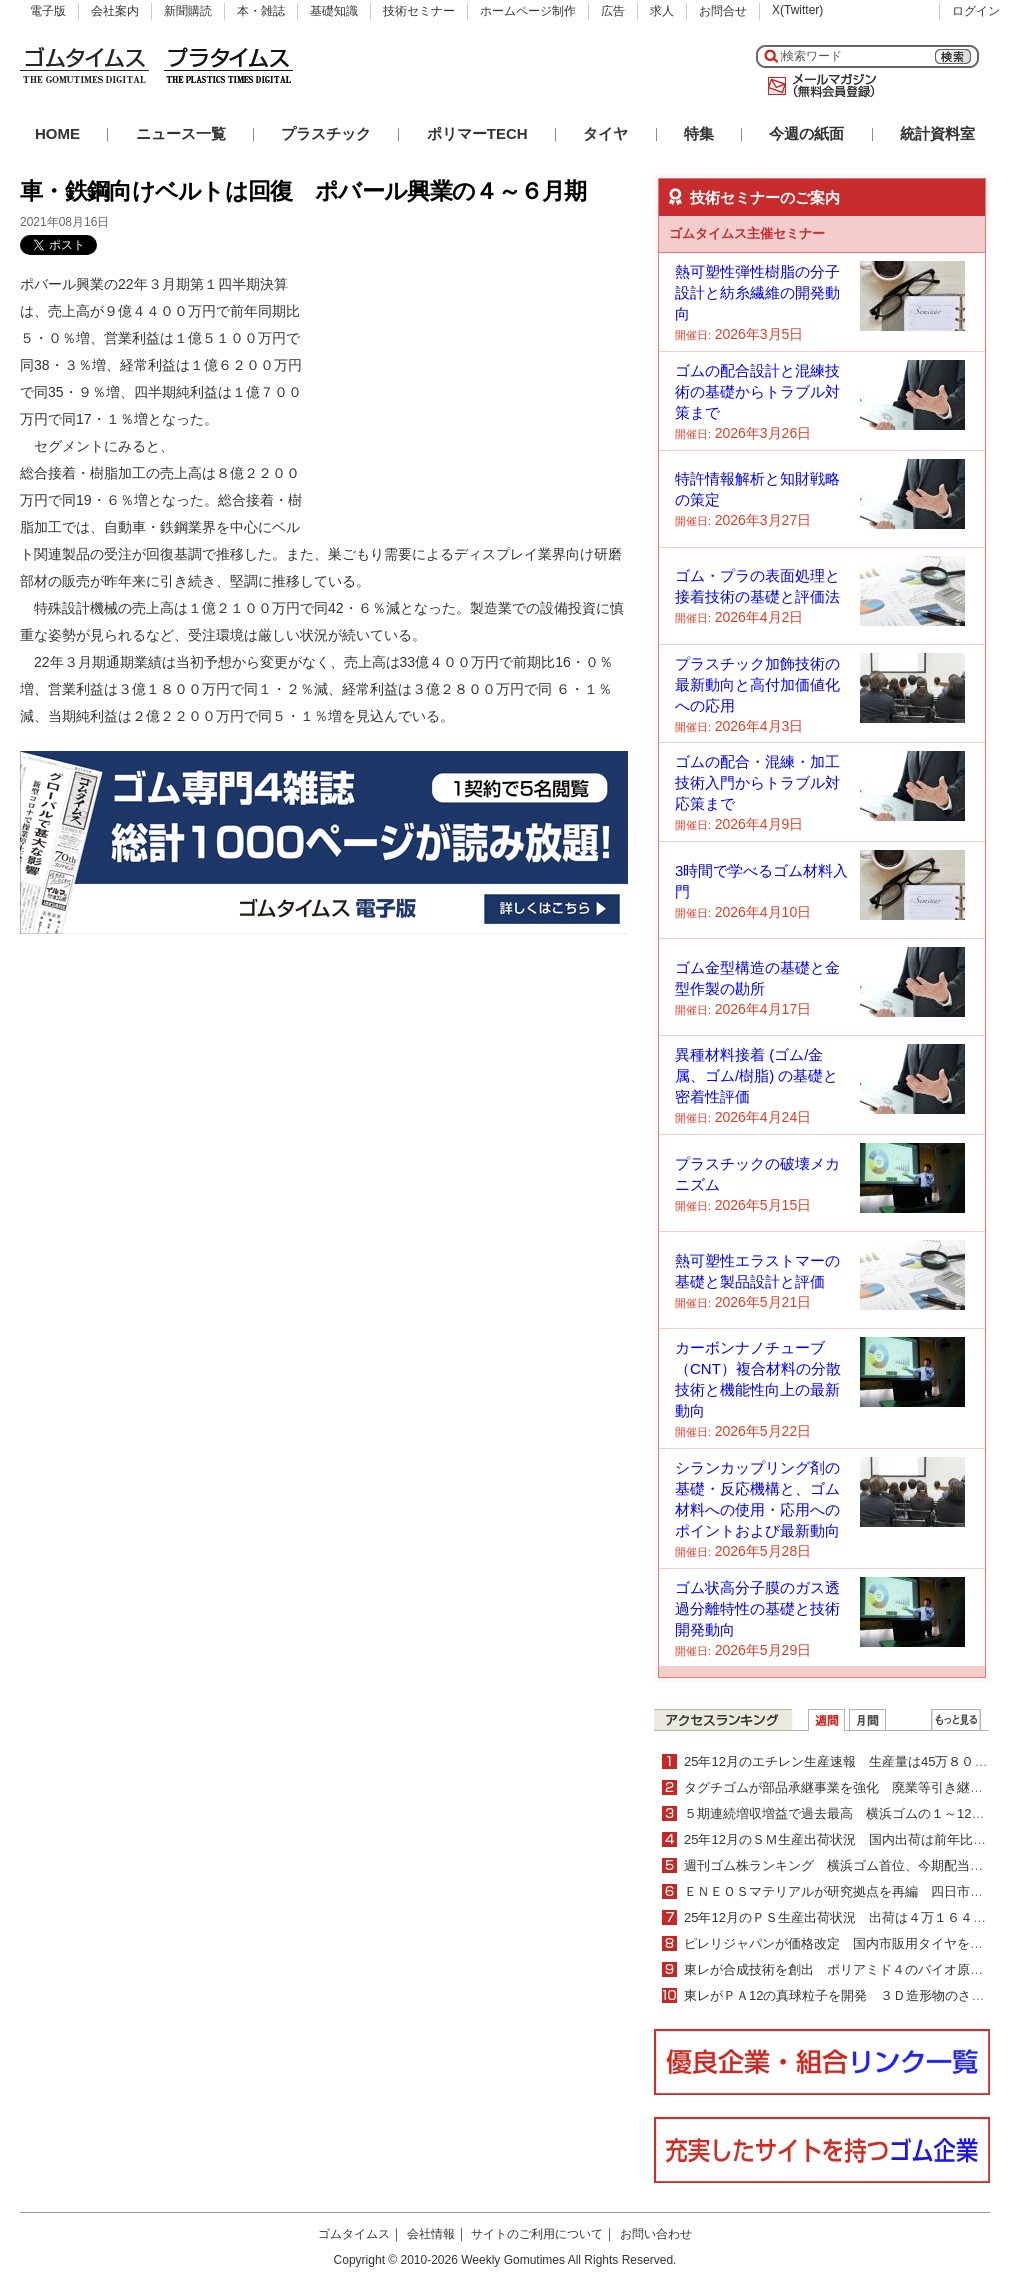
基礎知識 (334, 11)
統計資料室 (937, 133)
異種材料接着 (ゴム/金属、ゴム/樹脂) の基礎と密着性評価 (756, 1075)
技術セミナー (419, 11)
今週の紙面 (806, 133)
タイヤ (605, 133)
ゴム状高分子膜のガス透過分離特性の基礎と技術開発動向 (757, 1608)
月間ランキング (867, 1720)
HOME (57, 133)
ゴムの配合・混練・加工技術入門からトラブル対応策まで (757, 782)
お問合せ (723, 11)
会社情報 (431, 2234)
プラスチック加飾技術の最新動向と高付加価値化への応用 (757, 684)
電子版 (48, 11)
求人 (662, 11)
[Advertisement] (478, 396)
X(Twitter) (797, 10)
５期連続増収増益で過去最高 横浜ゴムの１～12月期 (840, 1813)
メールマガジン (818, 86)
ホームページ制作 (528, 11)
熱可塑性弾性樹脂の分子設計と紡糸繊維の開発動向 (757, 292)
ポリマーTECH (477, 133)
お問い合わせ (656, 2234)
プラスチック (326, 133)
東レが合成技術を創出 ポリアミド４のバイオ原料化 (840, 1969)
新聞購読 (188, 11)
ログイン (976, 11)
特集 (699, 133)
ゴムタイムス (354, 2234)
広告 (613, 11)
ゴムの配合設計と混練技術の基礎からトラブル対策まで (757, 391)
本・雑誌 (261, 11)
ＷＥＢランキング (956, 1720)
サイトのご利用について (537, 2234)
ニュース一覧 (181, 133)
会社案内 (115, 11)
